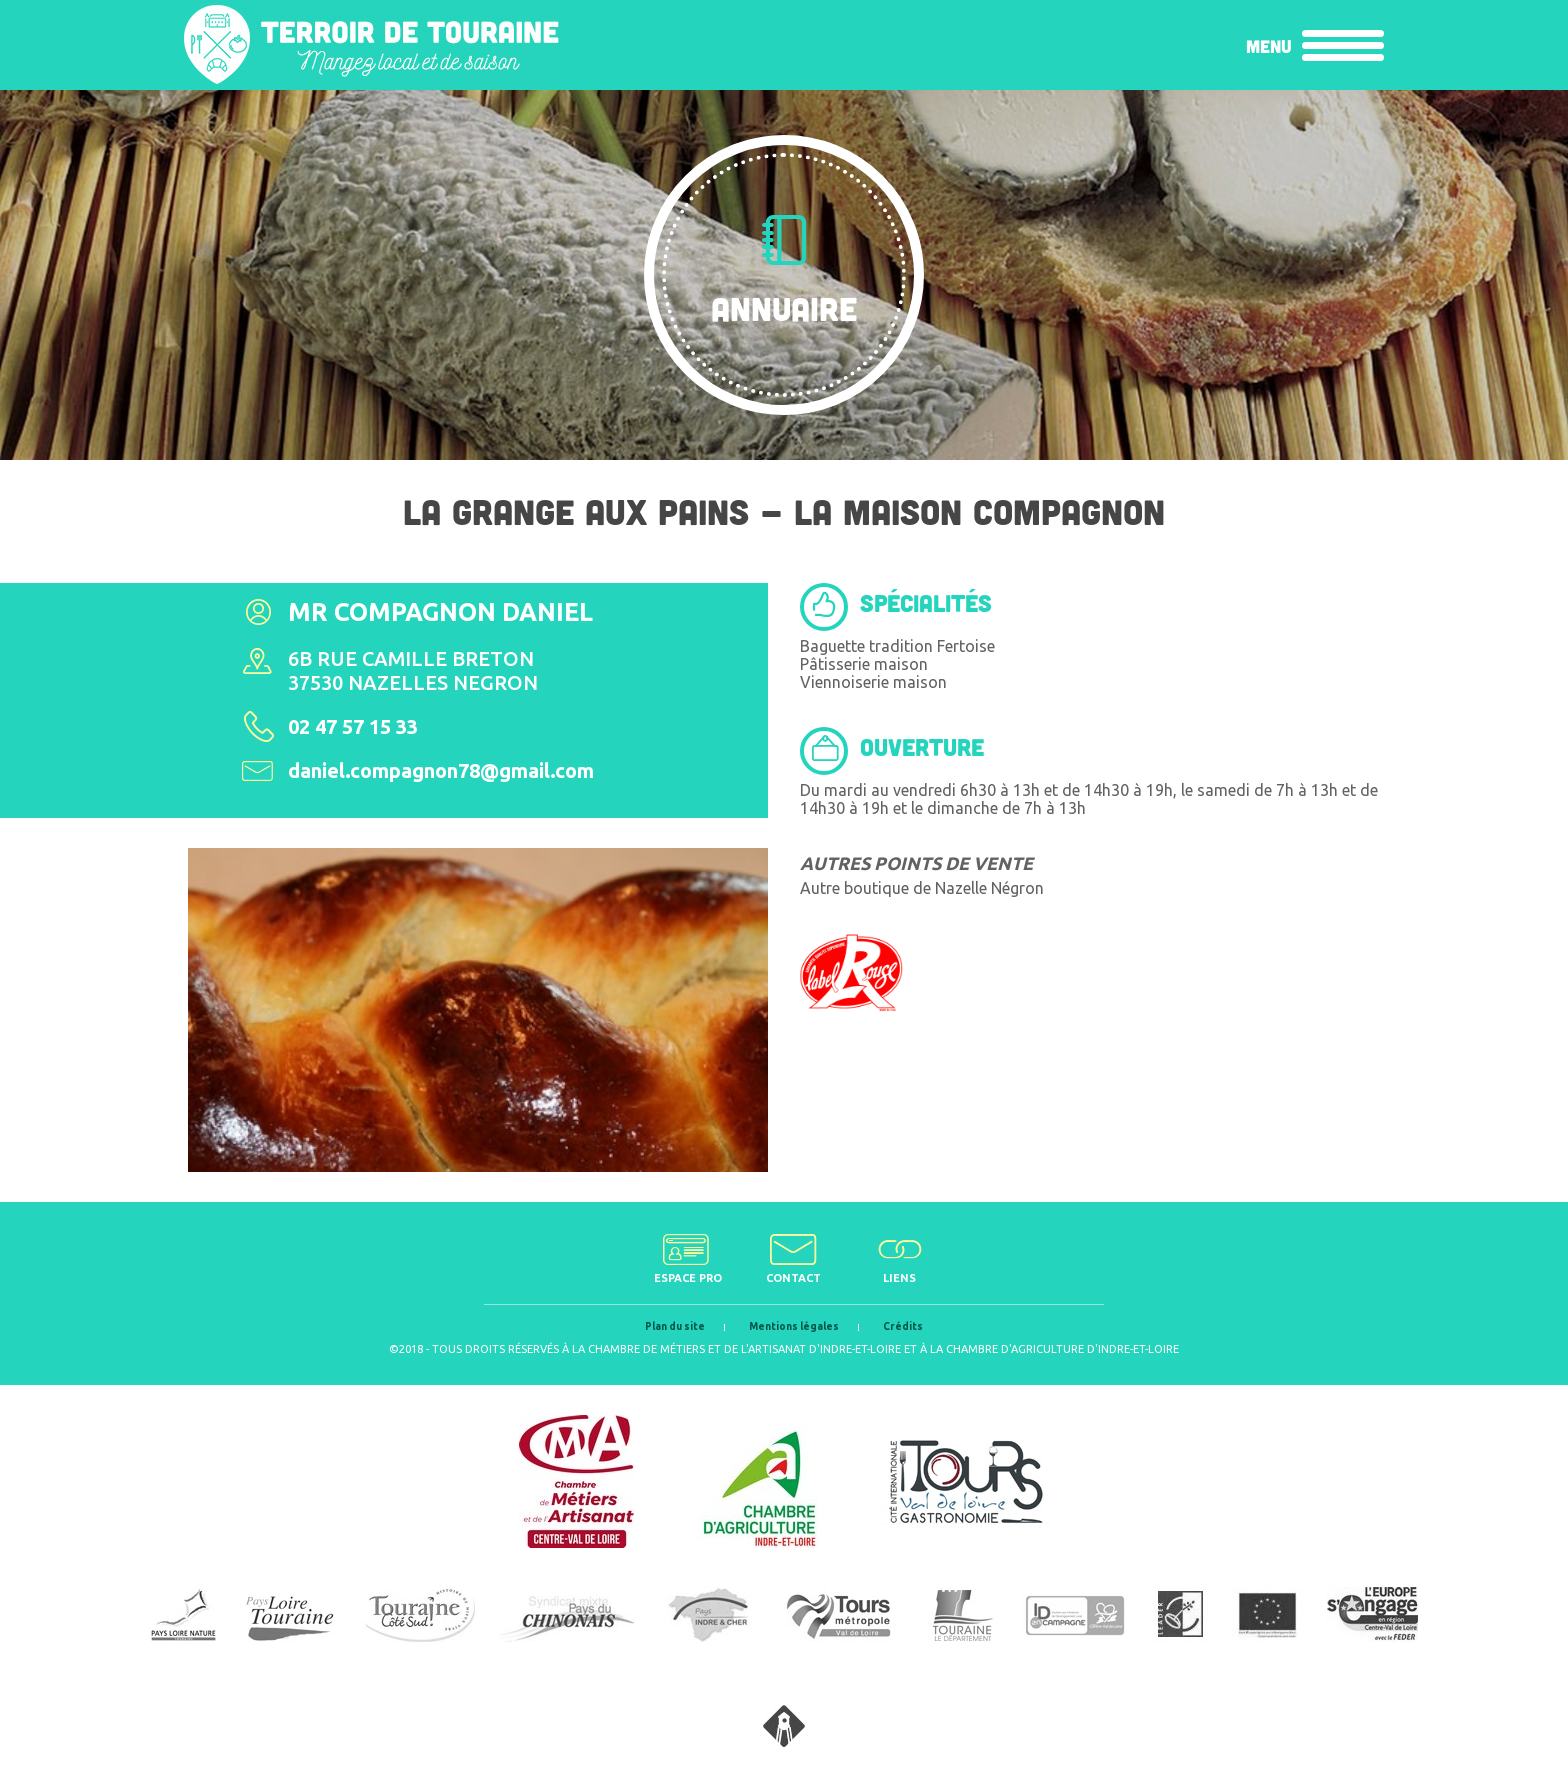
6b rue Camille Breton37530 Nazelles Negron (413, 670)
